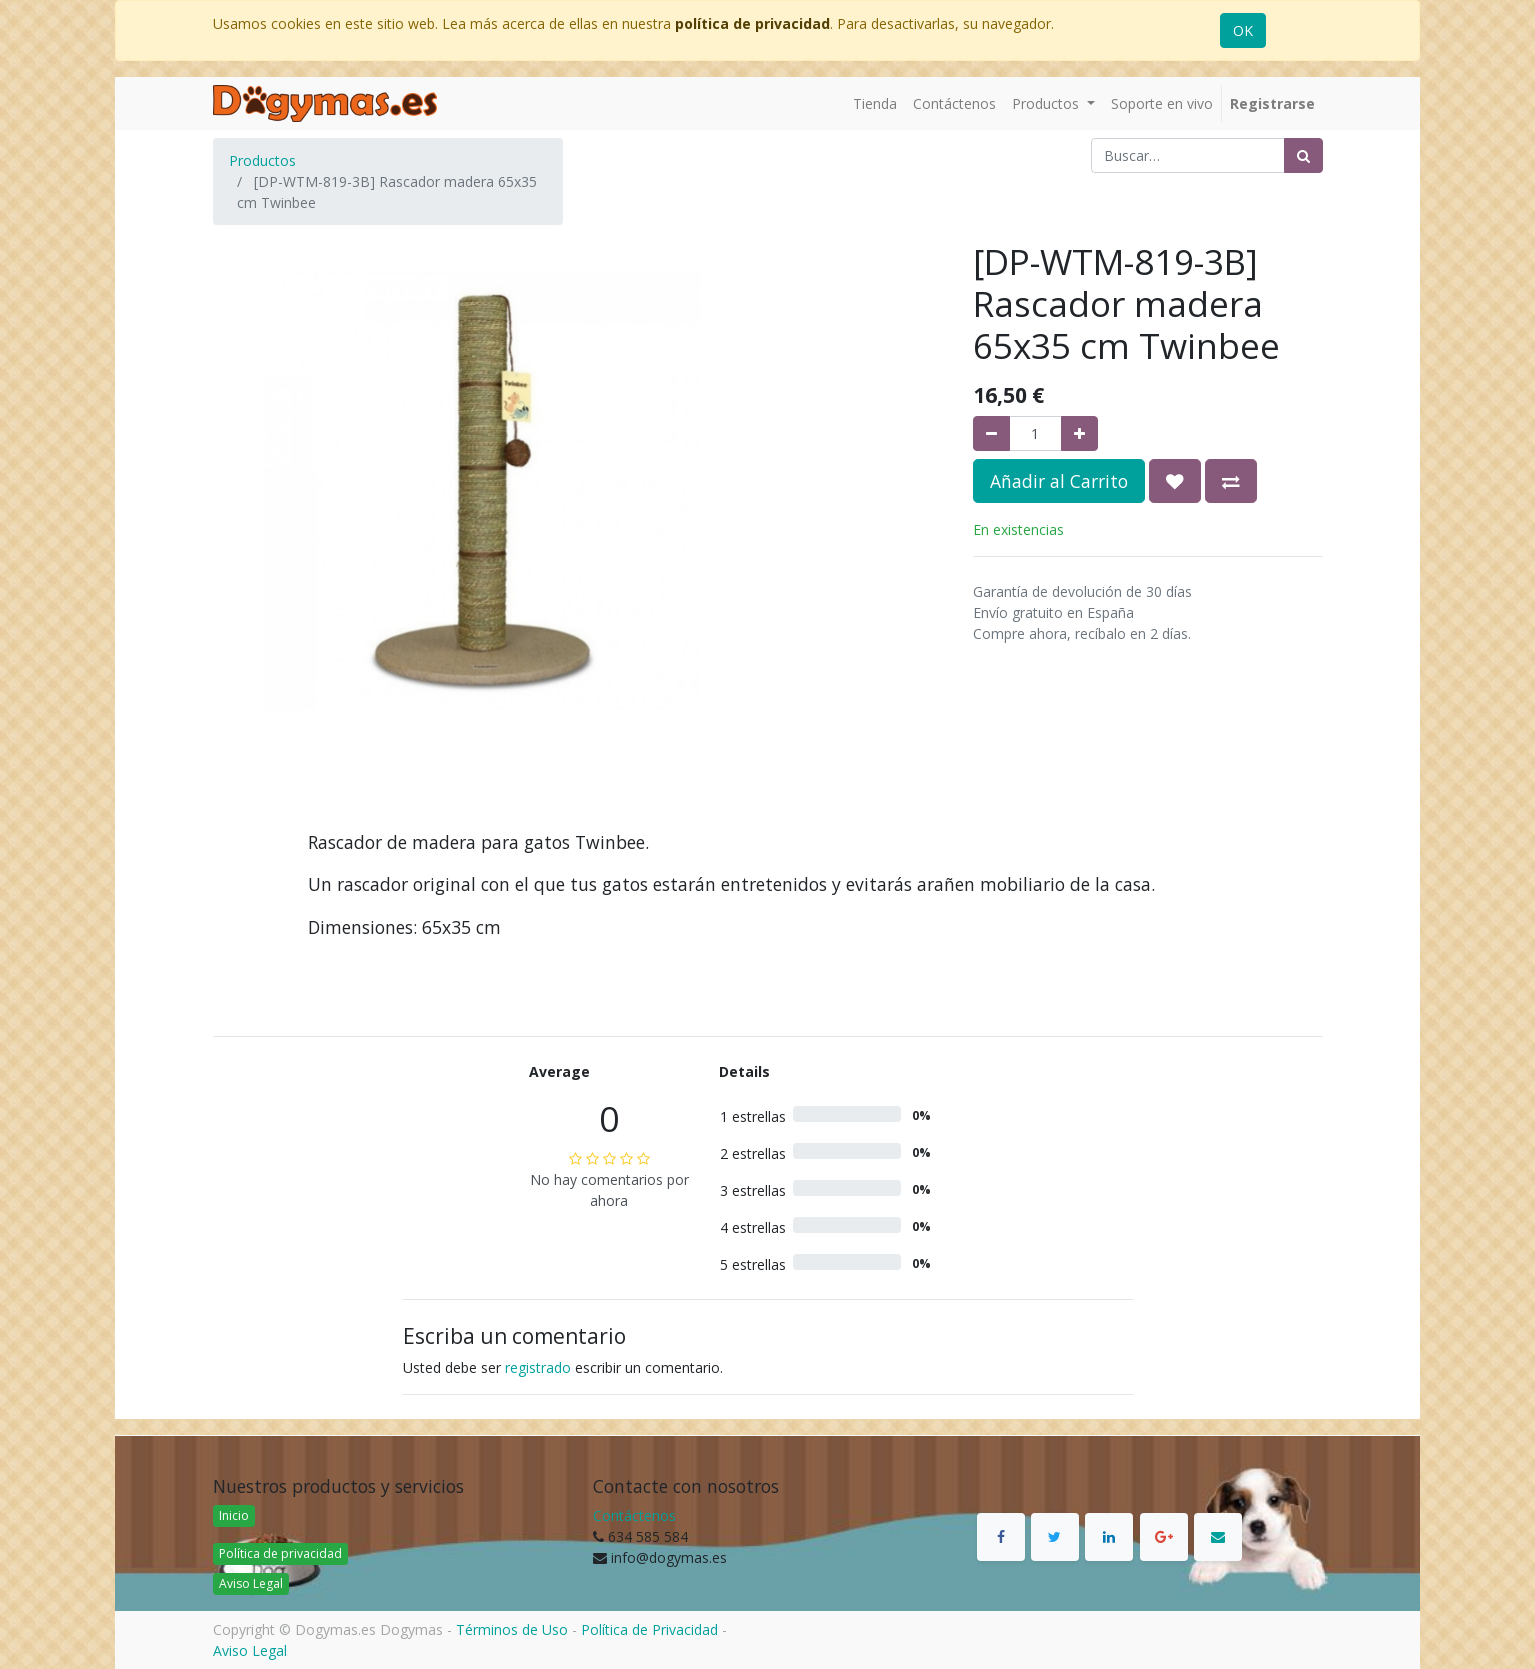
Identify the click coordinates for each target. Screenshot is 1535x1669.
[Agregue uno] (1079, 433)
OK (1243, 30)
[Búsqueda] (1303, 155)
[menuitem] (875, 103)
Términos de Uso (512, 1629)
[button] (1175, 481)
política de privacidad (752, 23)
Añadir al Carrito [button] (1059, 481)
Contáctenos (634, 1515)
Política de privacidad (280, 1553)
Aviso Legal (251, 1583)
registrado (538, 1367)
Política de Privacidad (649, 1629)
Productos (262, 160)
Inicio (234, 1515)
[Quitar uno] (991, 433)
